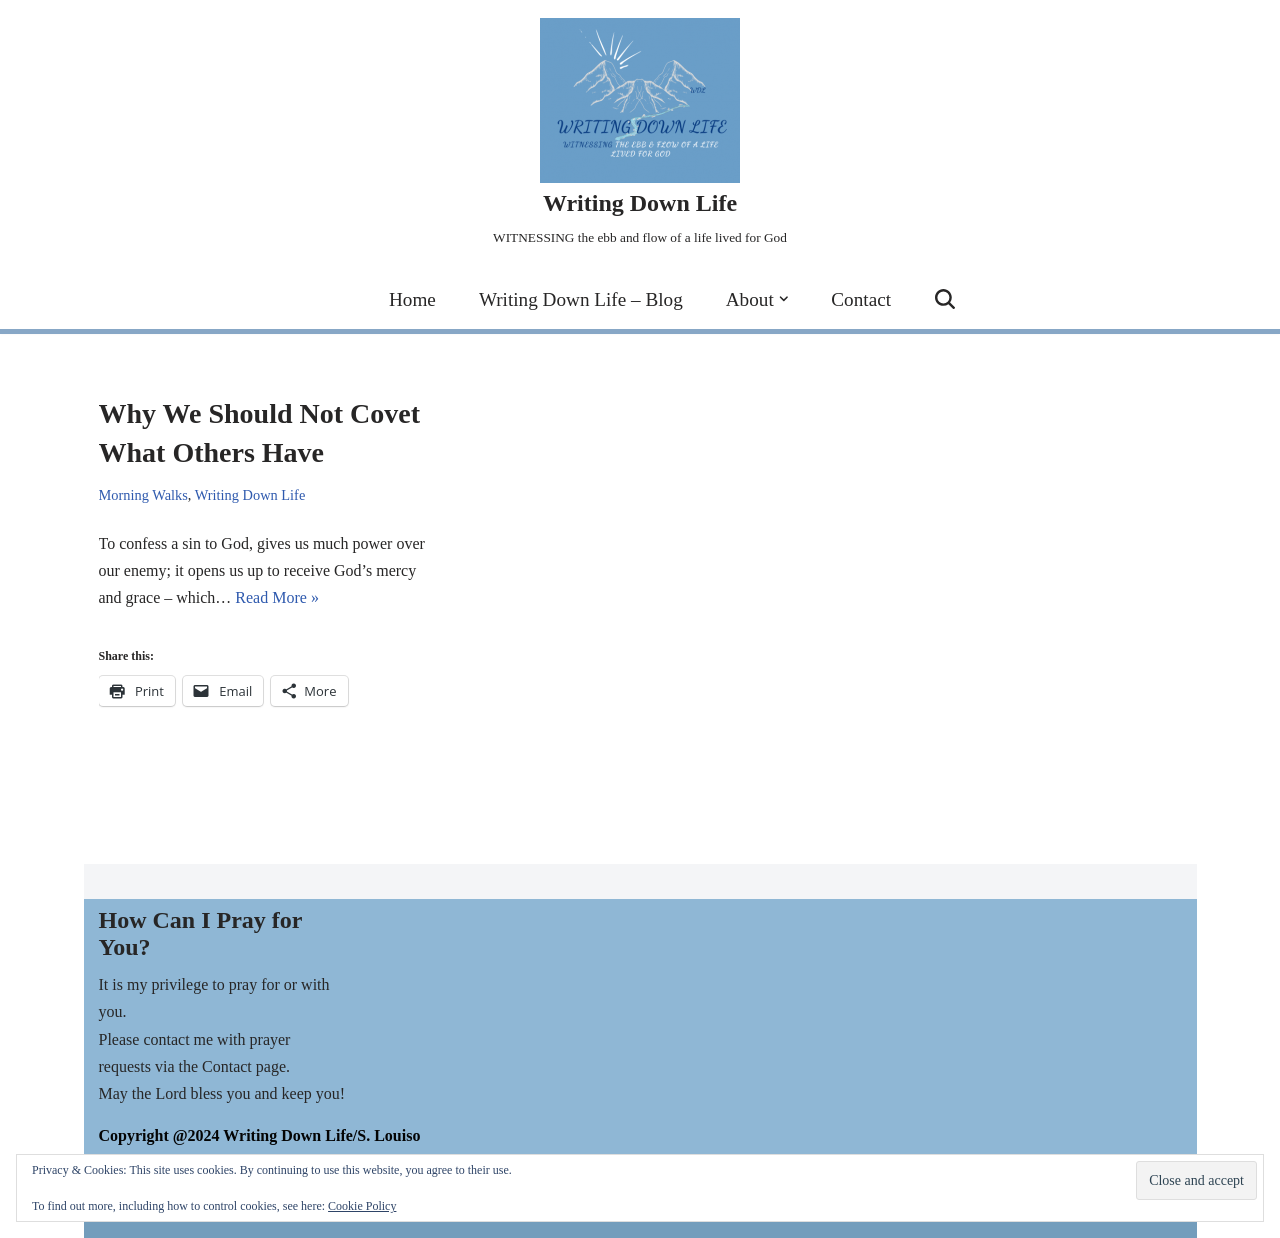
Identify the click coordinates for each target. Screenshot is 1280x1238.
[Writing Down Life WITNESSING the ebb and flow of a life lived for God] (640, 134)
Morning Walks (143, 495)
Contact (861, 299)
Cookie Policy (362, 1206)
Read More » (277, 597)
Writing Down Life (250, 495)
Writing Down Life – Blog (581, 299)
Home (412, 299)
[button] (784, 299)
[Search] (945, 299)
